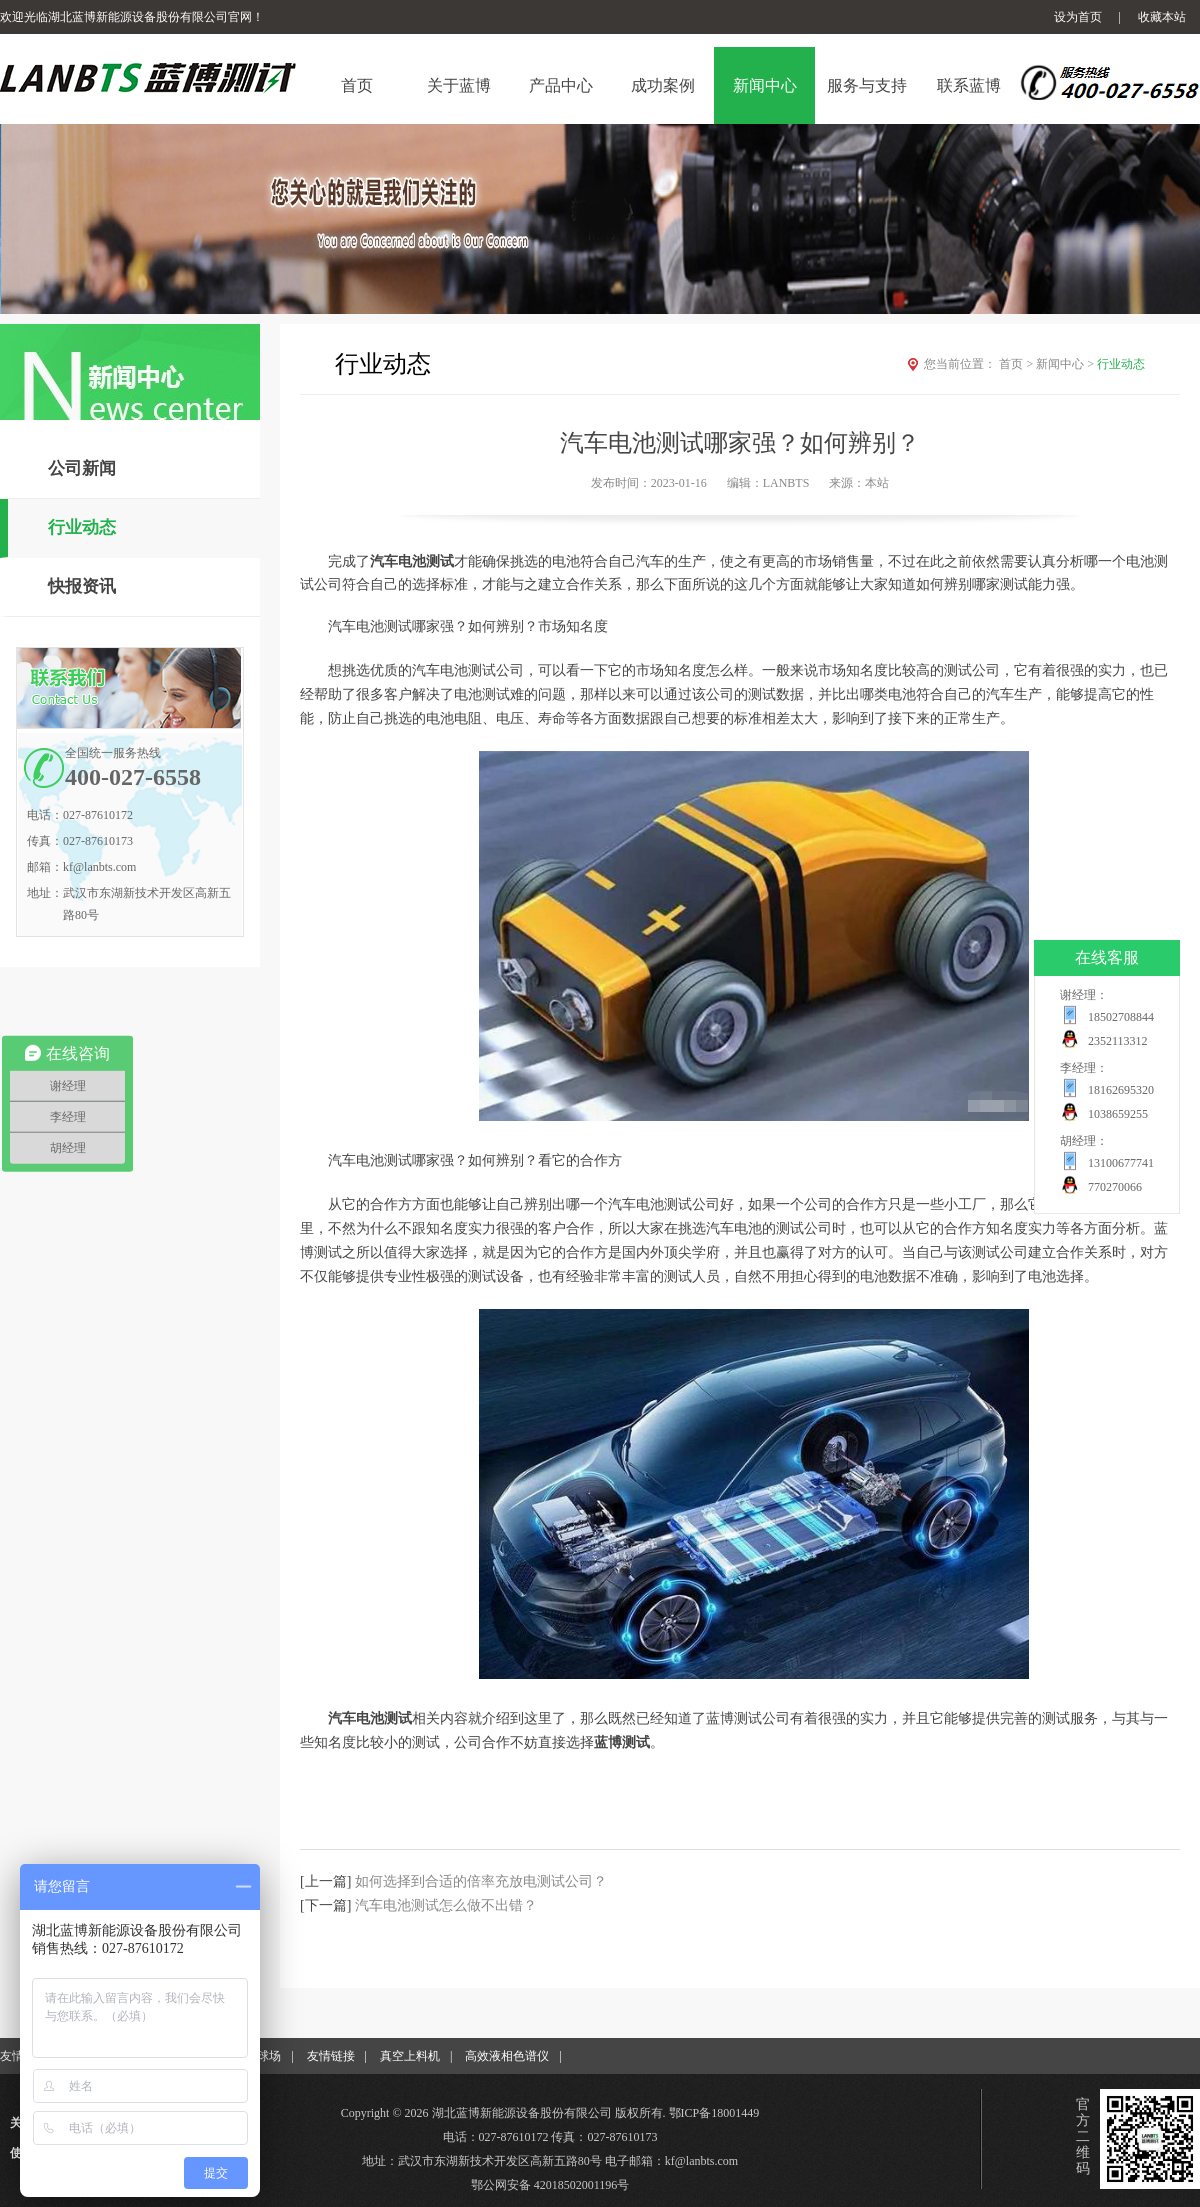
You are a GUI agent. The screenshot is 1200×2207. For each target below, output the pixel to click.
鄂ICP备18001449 (714, 2113)
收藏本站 (1162, 17)
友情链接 (331, 2056)
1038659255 (1118, 1114)
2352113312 (1118, 1041)
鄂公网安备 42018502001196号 (550, 2185)
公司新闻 (82, 468)
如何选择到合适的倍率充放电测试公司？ (481, 1881)
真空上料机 (410, 2056)
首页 (1017, 364)
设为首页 (1078, 17)
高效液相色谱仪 (507, 2056)
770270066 (1115, 1187)
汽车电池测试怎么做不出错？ (446, 1905)
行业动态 (82, 527)
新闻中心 (1066, 364)
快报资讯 (82, 586)
